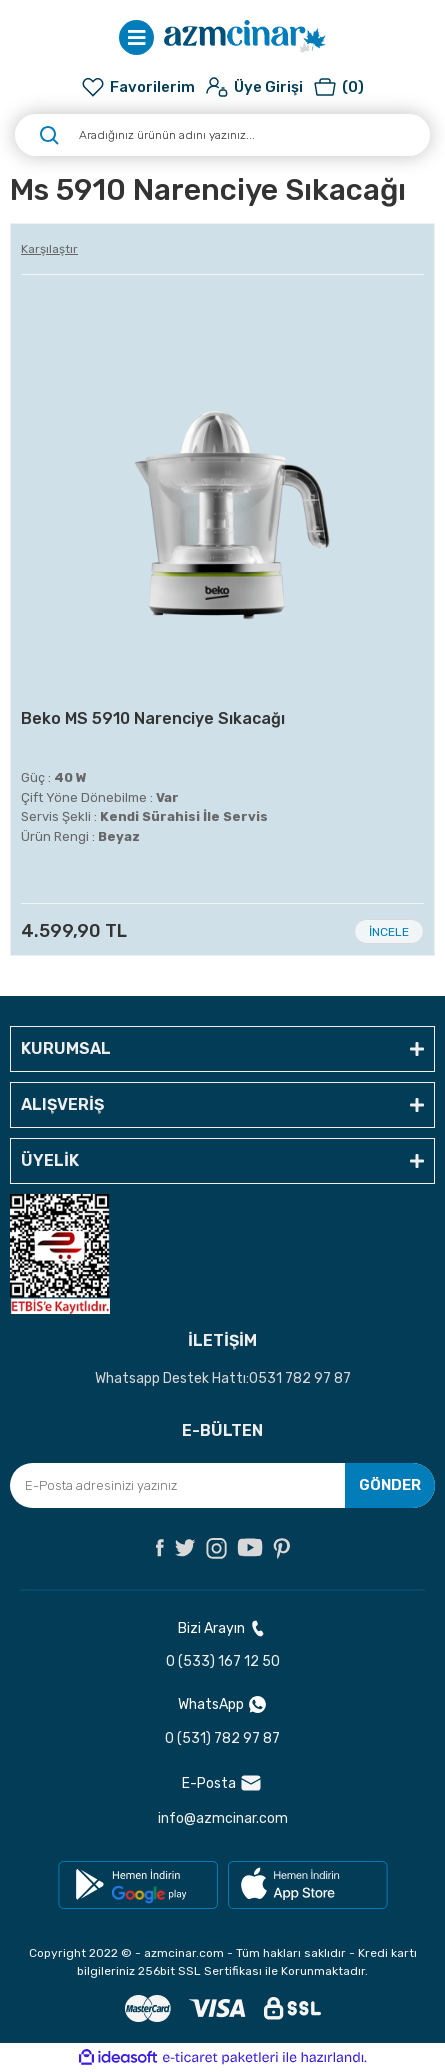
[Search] (222, 135)
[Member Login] (254, 87)
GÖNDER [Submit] (390, 1485)
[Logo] (244, 37)
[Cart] (338, 87)
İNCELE (389, 932)
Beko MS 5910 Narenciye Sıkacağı (153, 718)
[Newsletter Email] (222, 1485)
